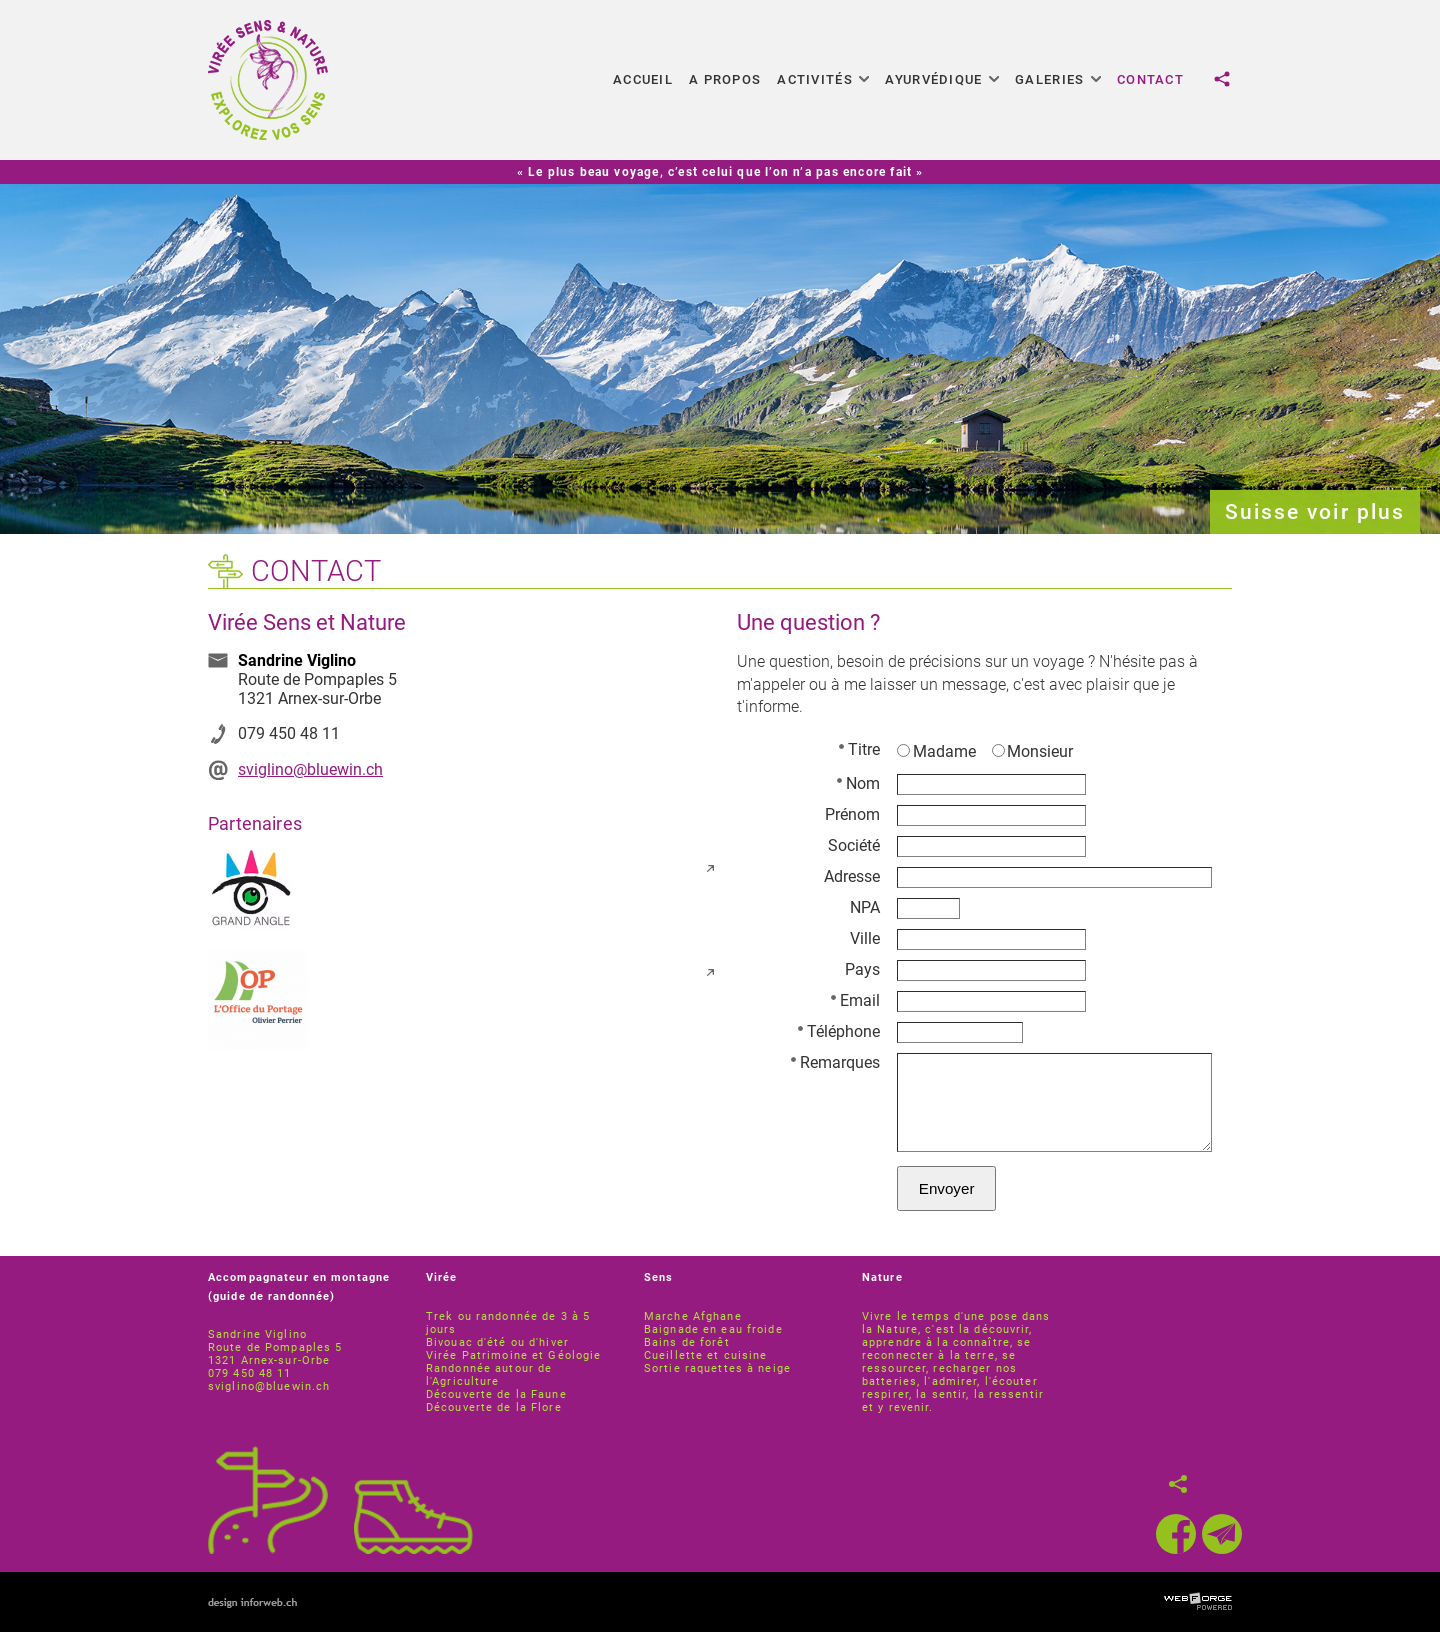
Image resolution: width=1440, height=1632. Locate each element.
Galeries (1058, 79)
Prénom (852, 814)
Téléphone (839, 1031)
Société (854, 845)
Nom (858, 783)
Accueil (643, 79)
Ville (865, 938)
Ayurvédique (942, 79)
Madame (936, 751)
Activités (823, 79)
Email (855, 1000)
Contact (1150, 79)
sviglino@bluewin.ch (310, 769)
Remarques (835, 1062)
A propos (725, 79)
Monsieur (1033, 751)
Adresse (852, 876)
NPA (865, 907)
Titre (859, 749)
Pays (862, 969)
